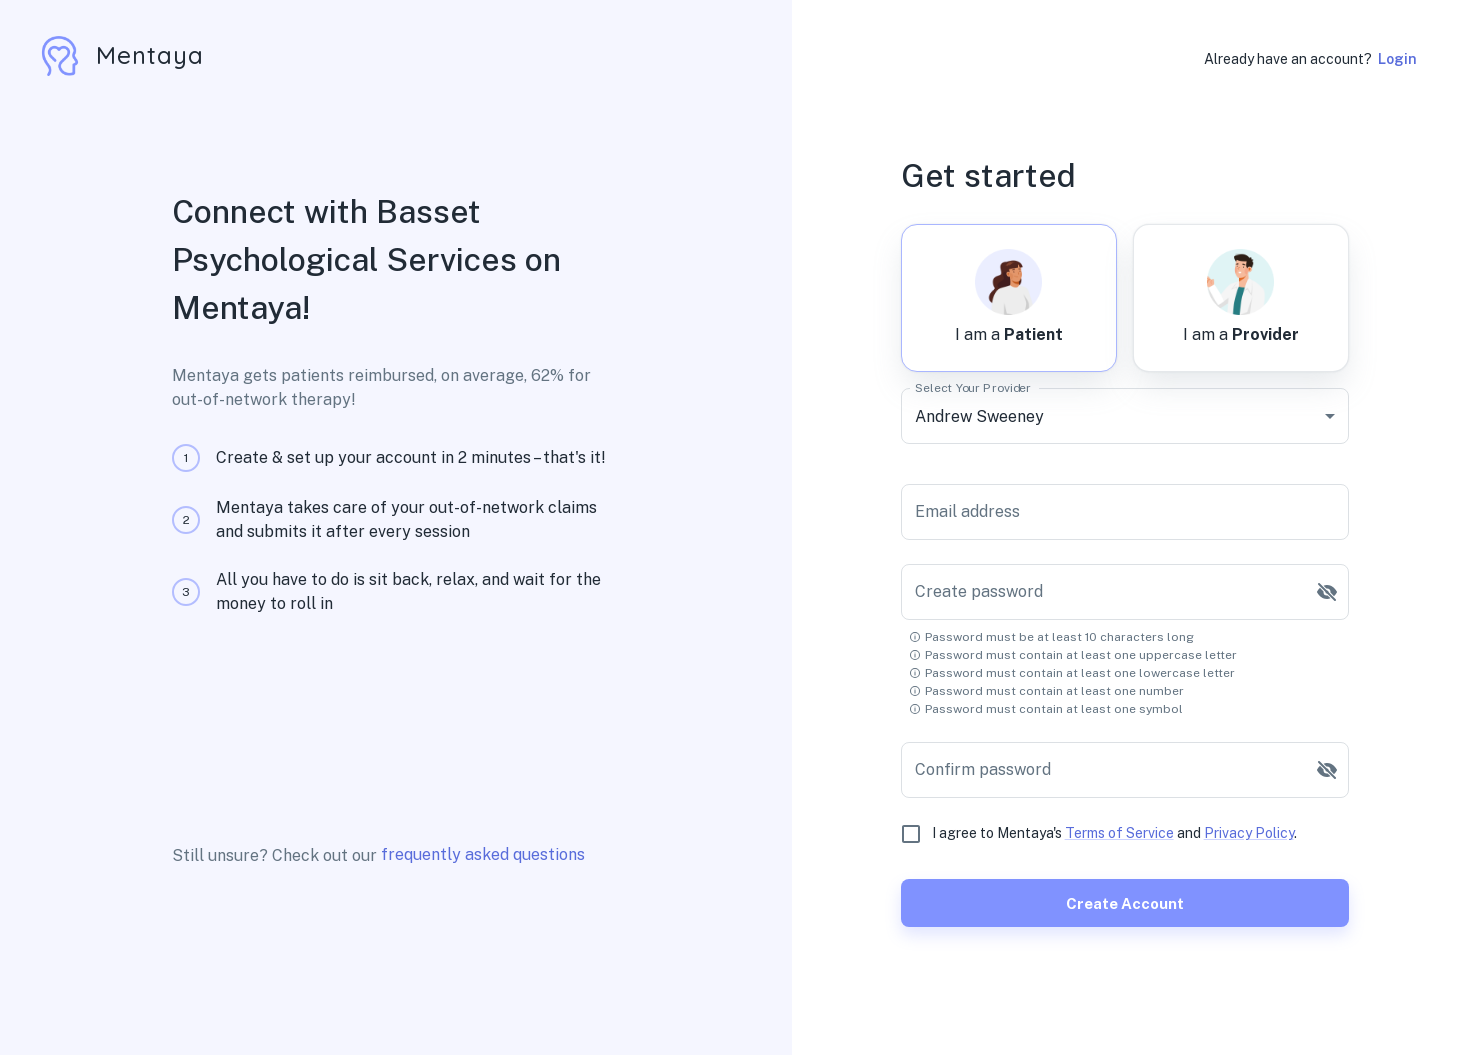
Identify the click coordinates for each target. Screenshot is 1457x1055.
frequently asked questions (483, 854)
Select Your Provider (973, 388)
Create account (1125, 903)
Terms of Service (1119, 833)
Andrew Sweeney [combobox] (979, 416)
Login (1397, 59)
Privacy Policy (1249, 833)
